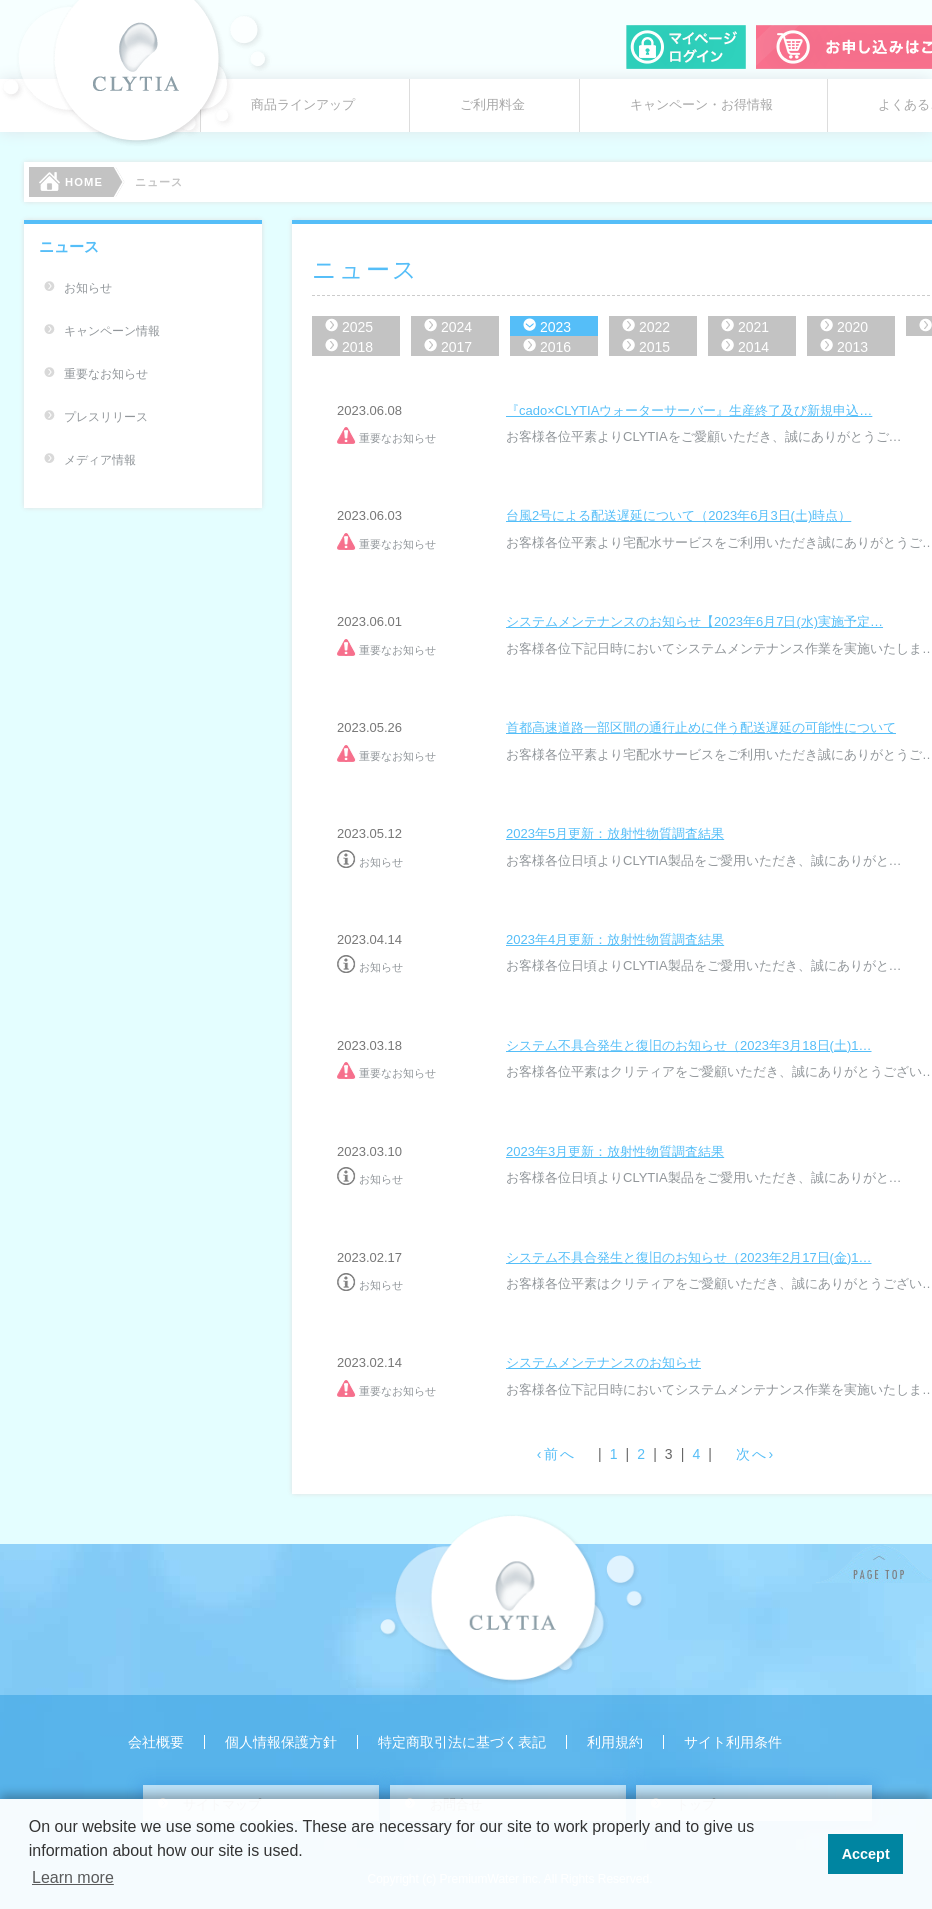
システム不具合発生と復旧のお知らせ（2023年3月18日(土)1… (689, 1045)
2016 (555, 347)
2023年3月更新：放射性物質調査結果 (615, 1151)
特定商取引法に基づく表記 (462, 1742)
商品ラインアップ (303, 105)
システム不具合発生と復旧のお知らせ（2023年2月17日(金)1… (689, 1257)
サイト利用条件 (733, 1742)
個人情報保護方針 (281, 1742)
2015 (654, 347)
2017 (456, 347)
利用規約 (615, 1742)
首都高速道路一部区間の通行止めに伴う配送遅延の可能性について (701, 727)
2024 (456, 327)
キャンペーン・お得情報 (701, 105)
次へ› (755, 1454)
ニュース (69, 246)
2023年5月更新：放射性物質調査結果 (615, 833)
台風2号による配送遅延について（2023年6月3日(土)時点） (678, 515)
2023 (555, 327)
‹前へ (556, 1454)
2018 (357, 347)
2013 (852, 347)
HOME (71, 181)
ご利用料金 (492, 105)
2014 (753, 347)
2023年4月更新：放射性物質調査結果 (615, 939)
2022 (654, 327)
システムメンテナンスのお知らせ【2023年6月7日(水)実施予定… (694, 621)
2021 (753, 327)
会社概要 (156, 1742)
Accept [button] (866, 1854)
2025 (357, 327)
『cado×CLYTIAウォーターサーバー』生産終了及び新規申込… (689, 410)
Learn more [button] (73, 1877)
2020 (852, 327)
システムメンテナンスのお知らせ (603, 1362)
